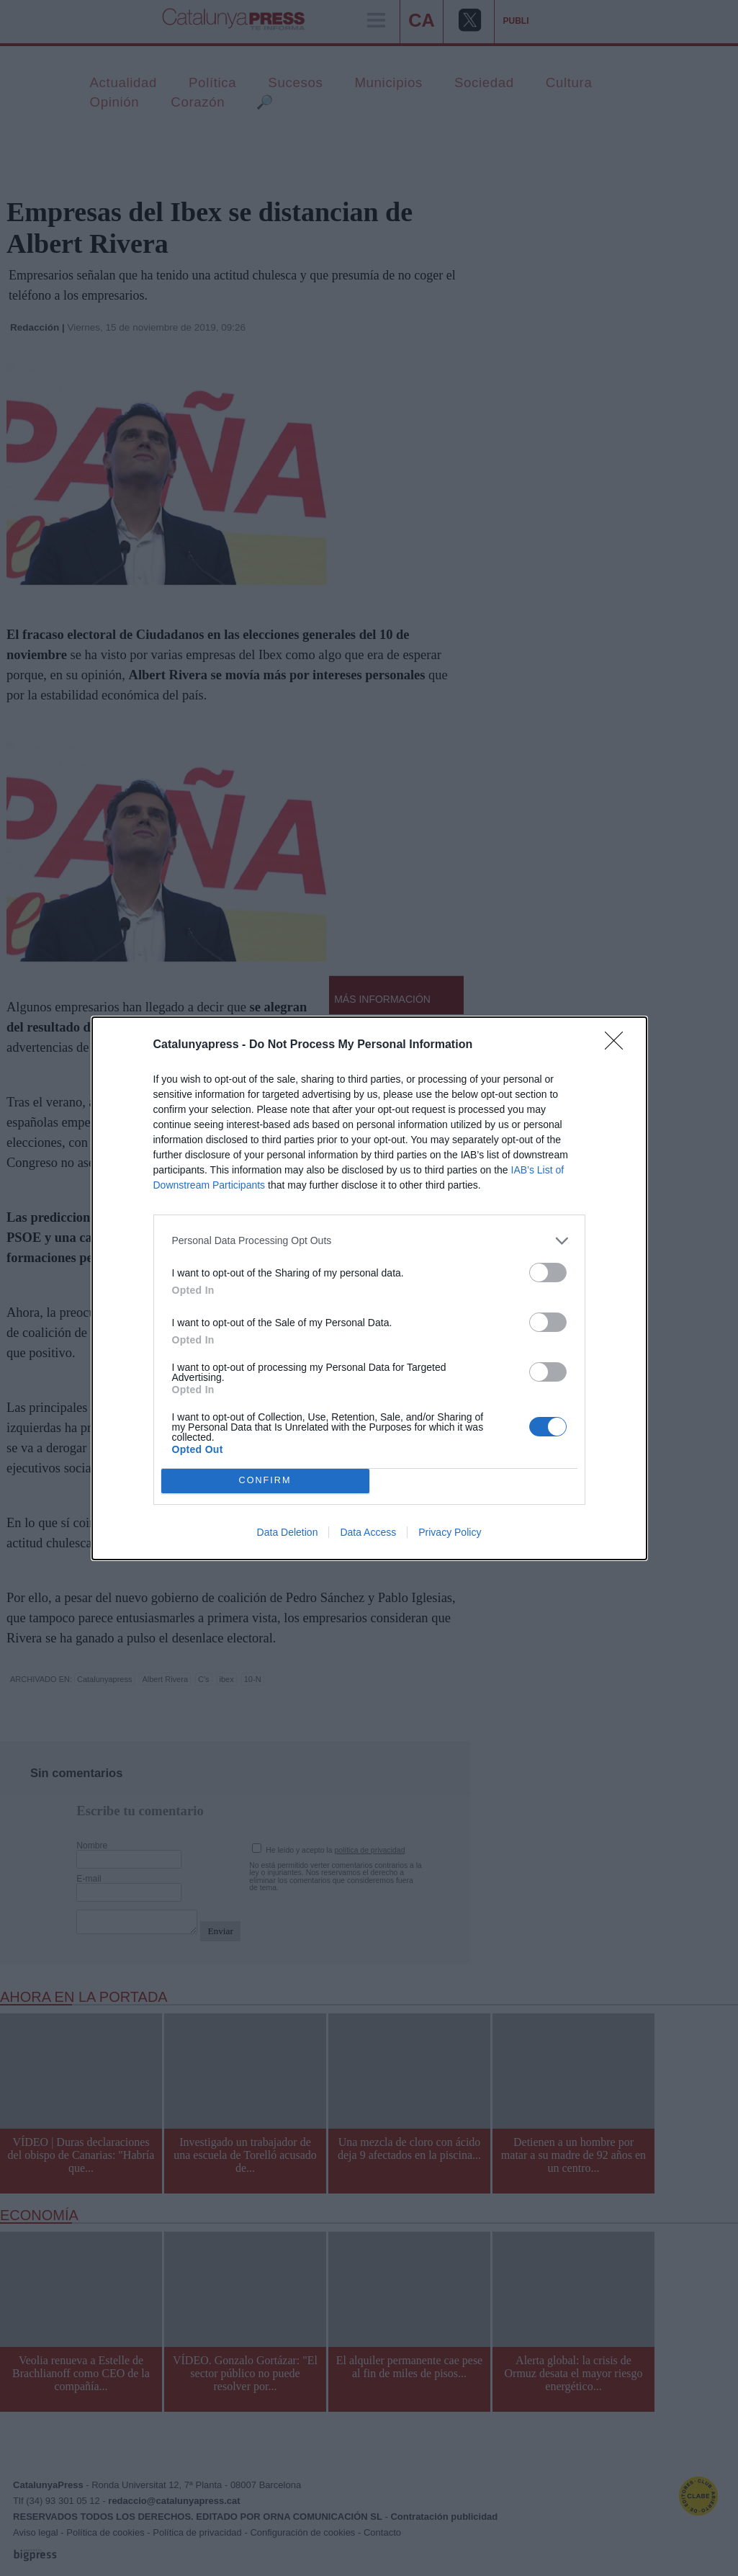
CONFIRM (265, 1480)
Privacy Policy (449, 1532)
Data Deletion (287, 1532)
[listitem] (369, 1240)
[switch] (548, 1272)
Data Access (368, 1532)
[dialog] (369, 1288)
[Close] (618, 1045)
